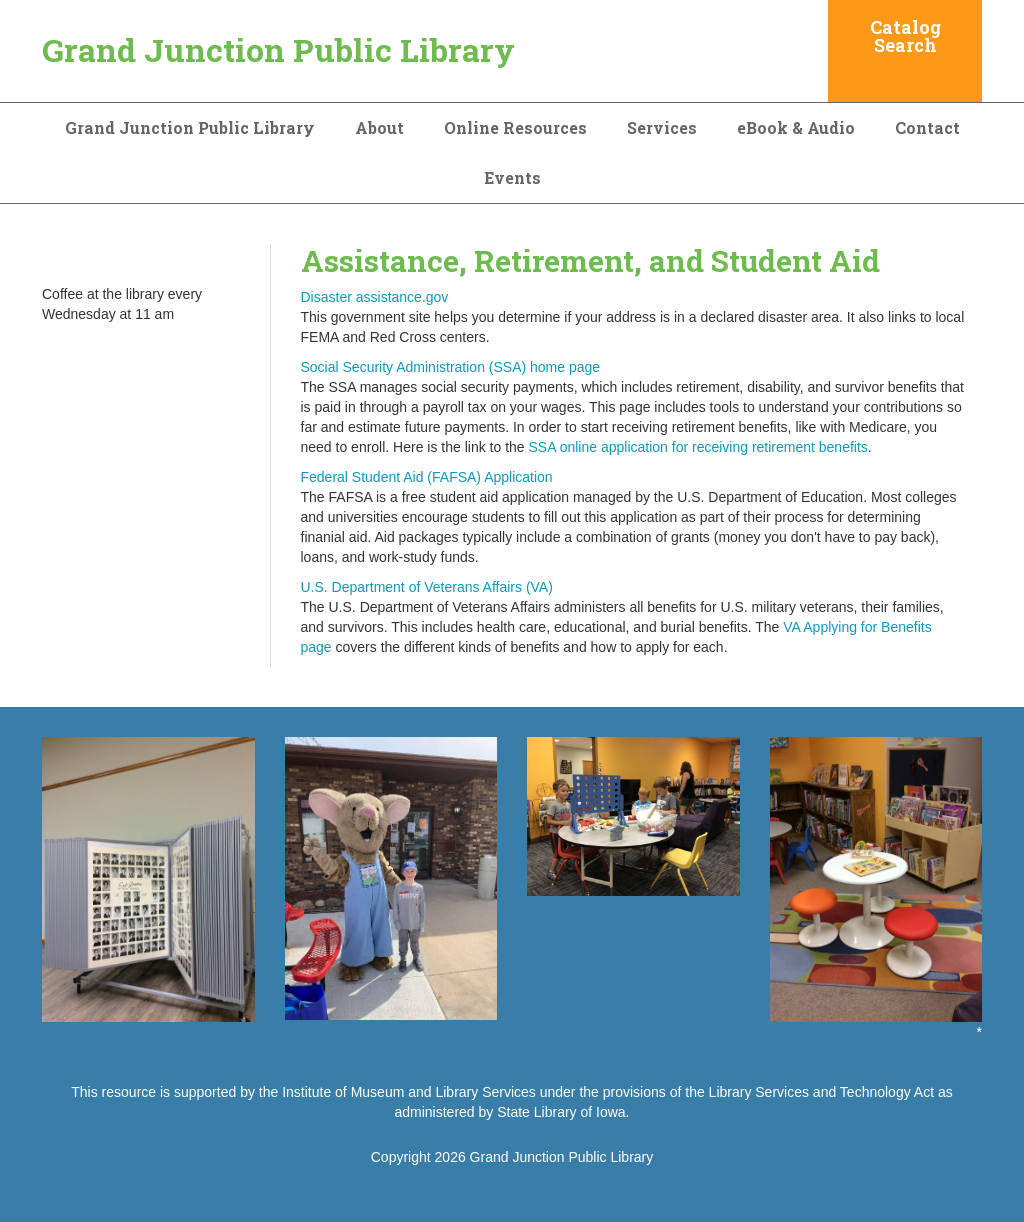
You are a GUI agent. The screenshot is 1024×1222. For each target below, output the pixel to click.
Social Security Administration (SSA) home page (451, 367)
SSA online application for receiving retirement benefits (698, 447)
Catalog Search (905, 36)
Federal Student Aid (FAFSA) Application (427, 477)
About (379, 127)
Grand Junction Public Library (278, 49)
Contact (927, 127)
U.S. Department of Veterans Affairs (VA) (427, 587)
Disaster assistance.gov (375, 297)
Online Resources (515, 127)
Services (662, 127)
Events (512, 177)
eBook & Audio (796, 127)
